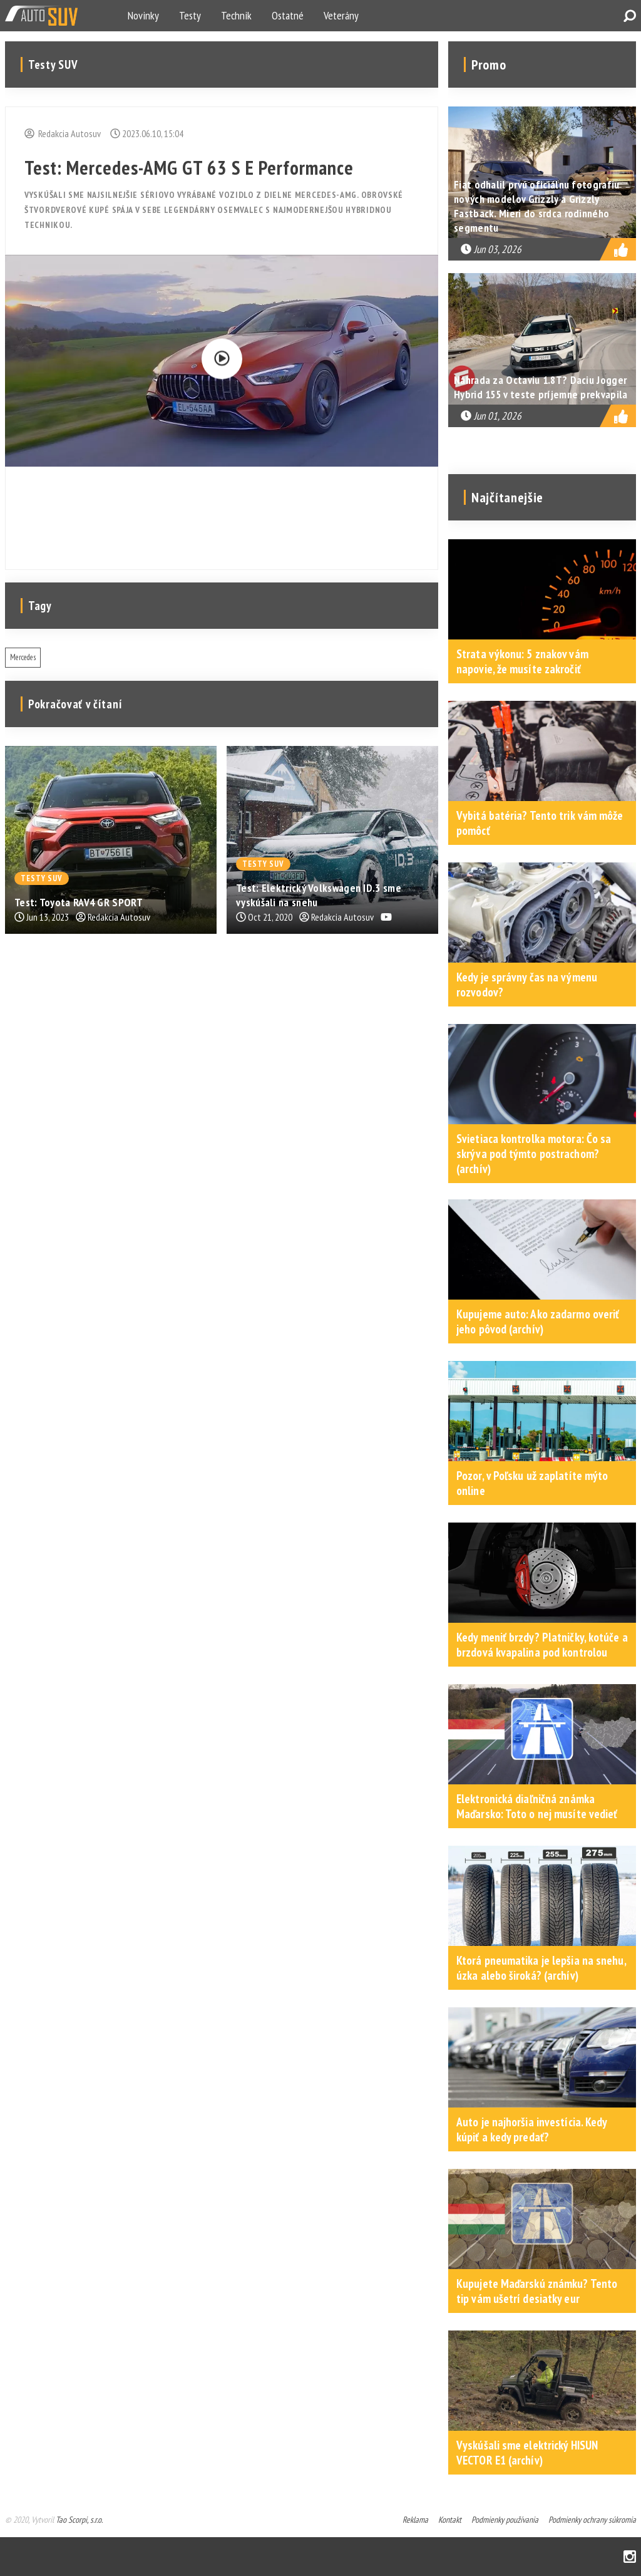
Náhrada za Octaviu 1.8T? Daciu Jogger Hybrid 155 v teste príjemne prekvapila (540, 387)
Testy (190, 15)
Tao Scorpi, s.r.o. (79, 2519)
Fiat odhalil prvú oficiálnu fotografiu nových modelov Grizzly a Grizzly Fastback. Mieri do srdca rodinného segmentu (536, 206)
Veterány (341, 15)
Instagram (629, 2556)
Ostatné (288, 15)
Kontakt (449, 2519)
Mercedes (23, 657)
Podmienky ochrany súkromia (592, 2519)
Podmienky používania (504, 2519)
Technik (236, 15)
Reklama (415, 2519)
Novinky (143, 15)
